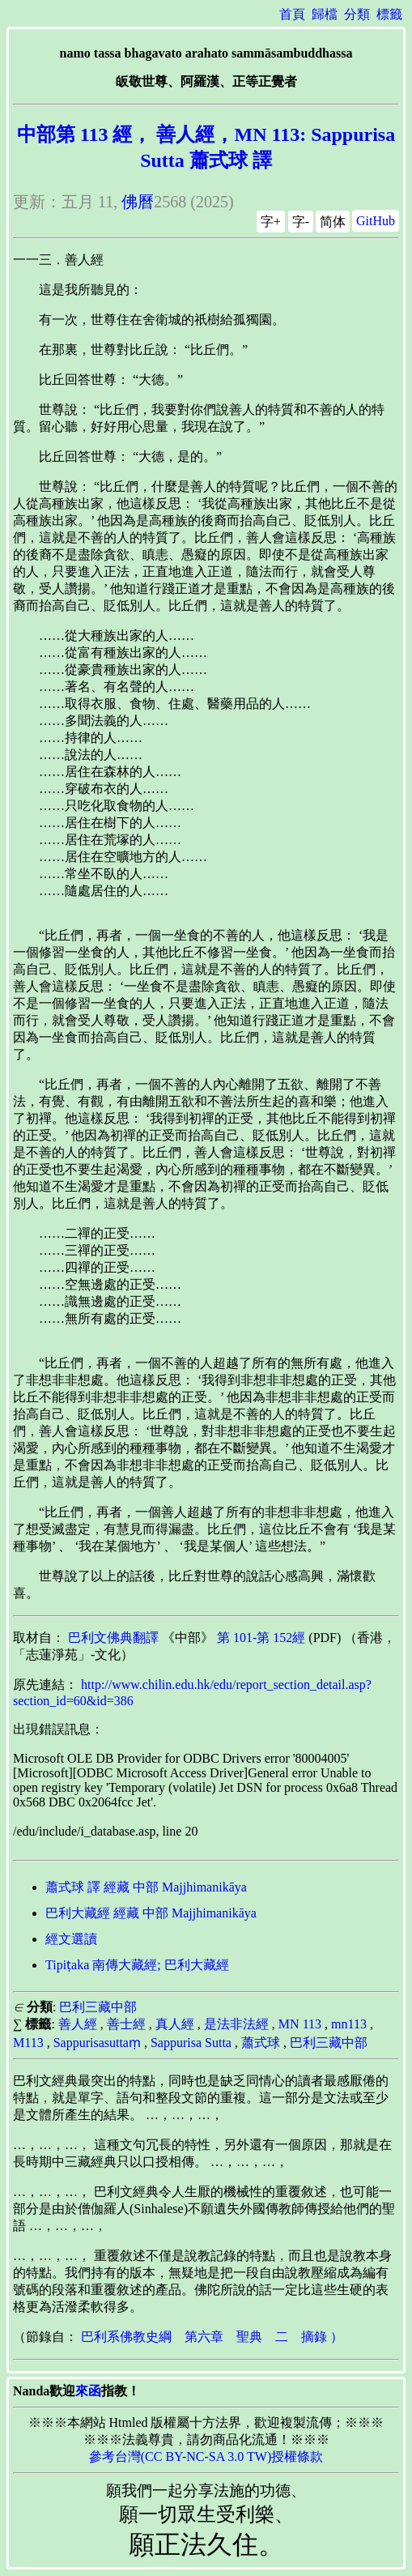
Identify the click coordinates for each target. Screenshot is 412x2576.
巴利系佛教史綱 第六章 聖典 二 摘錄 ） (212, 2337)
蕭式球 (260, 2042)
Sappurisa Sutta (191, 2042)
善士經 (126, 2024)
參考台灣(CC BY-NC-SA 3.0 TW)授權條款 (206, 2456)
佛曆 (137, 202)
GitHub (375, 221)
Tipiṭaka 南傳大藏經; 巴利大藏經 (137, 1965)
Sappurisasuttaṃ (97, 2042)
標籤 (389, 14)
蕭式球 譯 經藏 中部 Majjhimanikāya (146, 1887)
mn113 (349, 2024)
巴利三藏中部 (98, 2007)
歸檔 (325, 14)
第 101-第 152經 (261, 1637)
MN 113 (299, 2024)
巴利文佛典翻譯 (113, 1637)
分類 (357, 14)
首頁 (292, 14)
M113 (28, 2042)
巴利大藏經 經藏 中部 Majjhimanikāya (151, 1913)
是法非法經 (236, 2024)
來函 (88, 2391)
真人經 (174, 2024)
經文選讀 (71, 1939)
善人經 (77, 2024)
